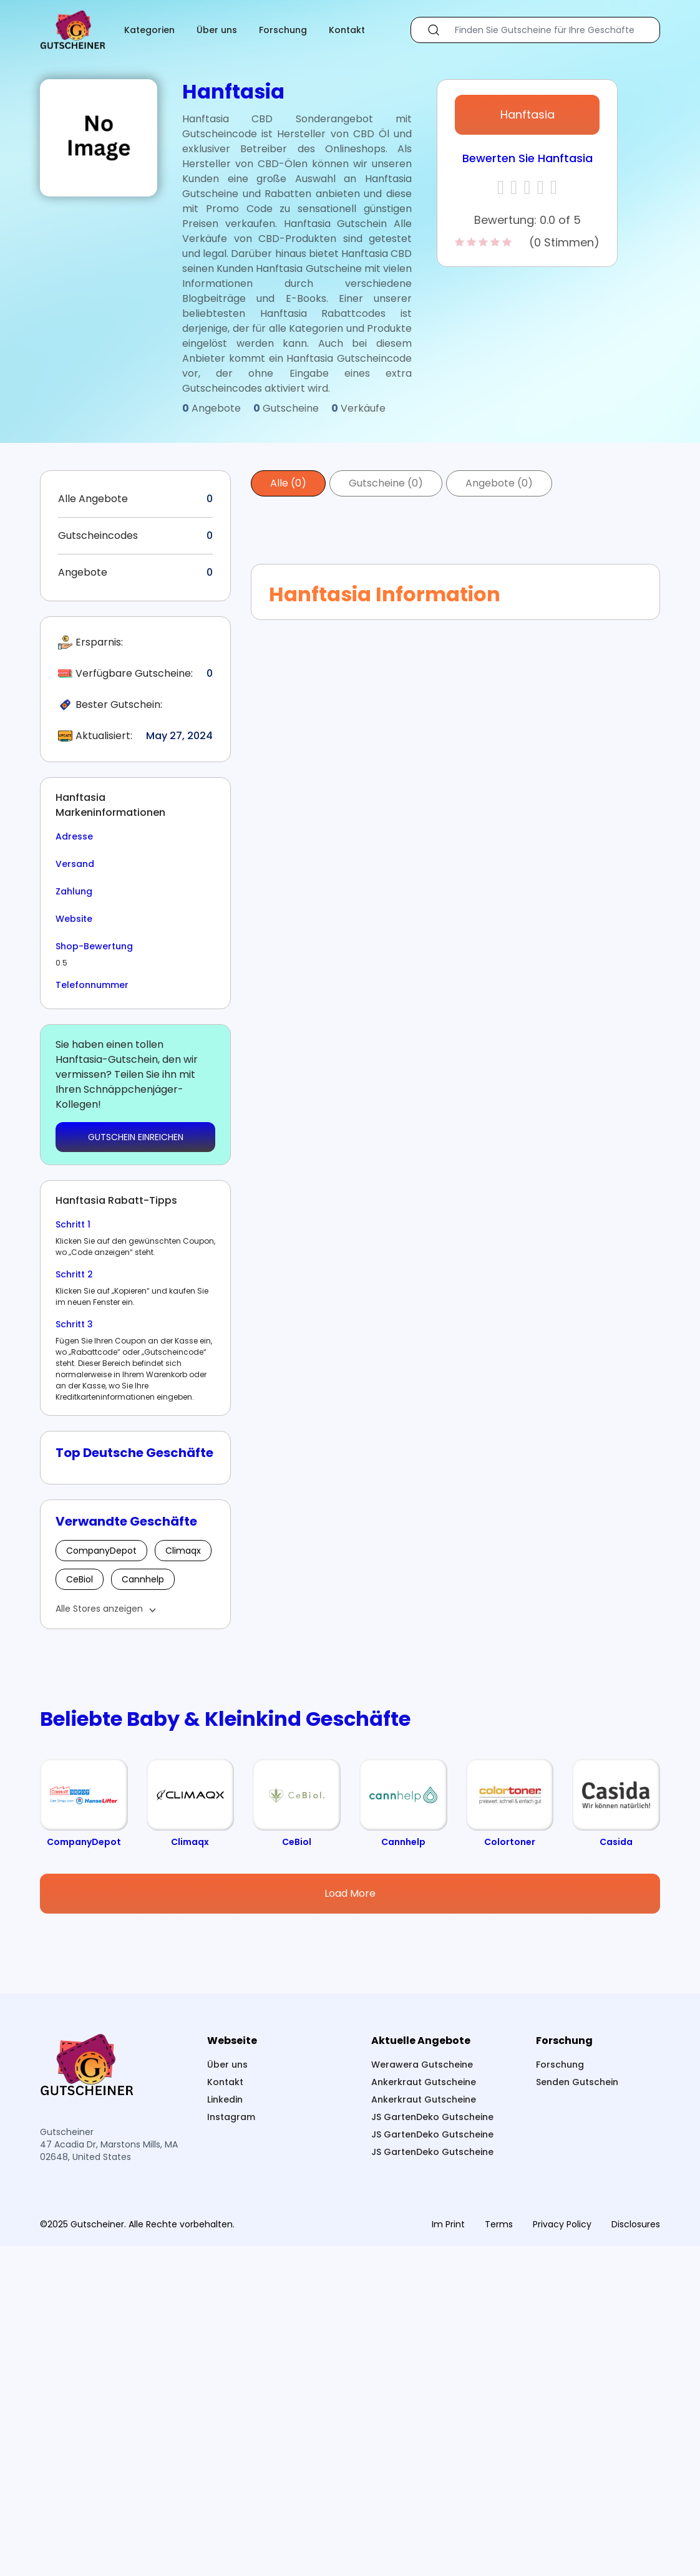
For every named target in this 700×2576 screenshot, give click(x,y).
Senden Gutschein (577, 2412)
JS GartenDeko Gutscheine (432, 2447)
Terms (499, 2554)
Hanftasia (527, 114)
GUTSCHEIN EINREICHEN (135, 1137)
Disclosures (635, 2554)
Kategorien (149, 30)
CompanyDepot (101, 1550)
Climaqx (183, 1550)
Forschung (283, 30)
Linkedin (225, 2429)
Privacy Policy (562, 2554)
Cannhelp (143, 1579)
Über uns (217, 30)
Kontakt (347, 30)
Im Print (448, 2554)
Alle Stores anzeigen (99, 1608)
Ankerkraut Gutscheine (423, 2412)
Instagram (231, 2447)
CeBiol (79, 1579)
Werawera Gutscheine (422, 2394)
